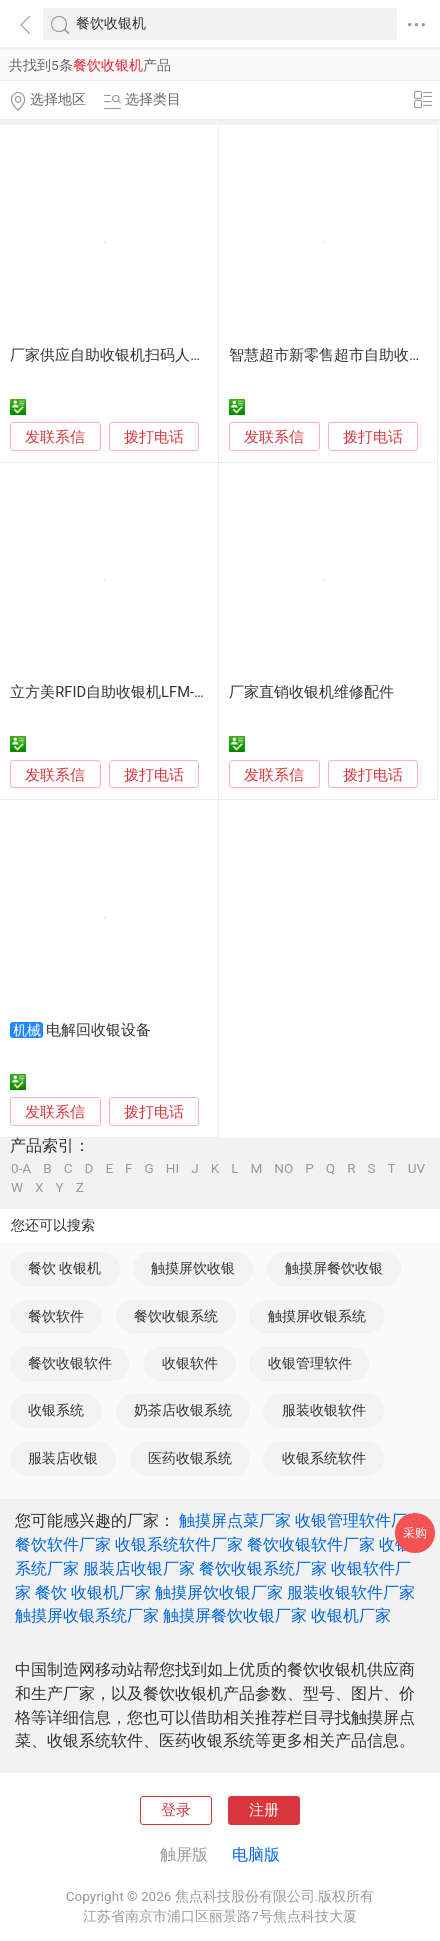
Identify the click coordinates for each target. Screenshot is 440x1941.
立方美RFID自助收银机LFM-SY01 (119, 692)
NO (283, 1169)
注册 (264, 1810)
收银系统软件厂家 (179, 1544)
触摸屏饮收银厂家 (219, 1592)
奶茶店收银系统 (183, 1410)
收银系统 (56, 1410)
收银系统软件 (324, 1458)
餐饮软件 (56, 1316)
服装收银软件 (324, 1410)
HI (172, 1169)
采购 (415, 1532)
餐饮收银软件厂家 (311, 1544)
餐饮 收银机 (64, 1268)
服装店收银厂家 (139, 1568)
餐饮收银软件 (70, 1363)
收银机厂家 (351, 1615)
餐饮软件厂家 (63, 1544)
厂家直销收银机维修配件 (311, 692)
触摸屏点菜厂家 (235, 1520)
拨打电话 (154, 437)
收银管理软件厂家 (359, 1520)
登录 (176, 1810)
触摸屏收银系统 (317, 1316)
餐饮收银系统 (176, 1316)
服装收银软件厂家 (351, 1592)
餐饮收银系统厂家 (263, 1568)
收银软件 (190, 1363)
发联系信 (55, 437)
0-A (21, 1169)
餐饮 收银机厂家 (93, 1592)
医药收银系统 (190, 1458)
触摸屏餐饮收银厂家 (235, 1615)
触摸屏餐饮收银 (334, 1268)
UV (416, 1169)
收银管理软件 (310, 1363)
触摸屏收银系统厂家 (87, 1615)
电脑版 (256, 1854)
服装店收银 (63, 1458)
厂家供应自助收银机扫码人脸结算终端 (137, 355)
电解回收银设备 (98, 1030)
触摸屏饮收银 (193, 1268)
